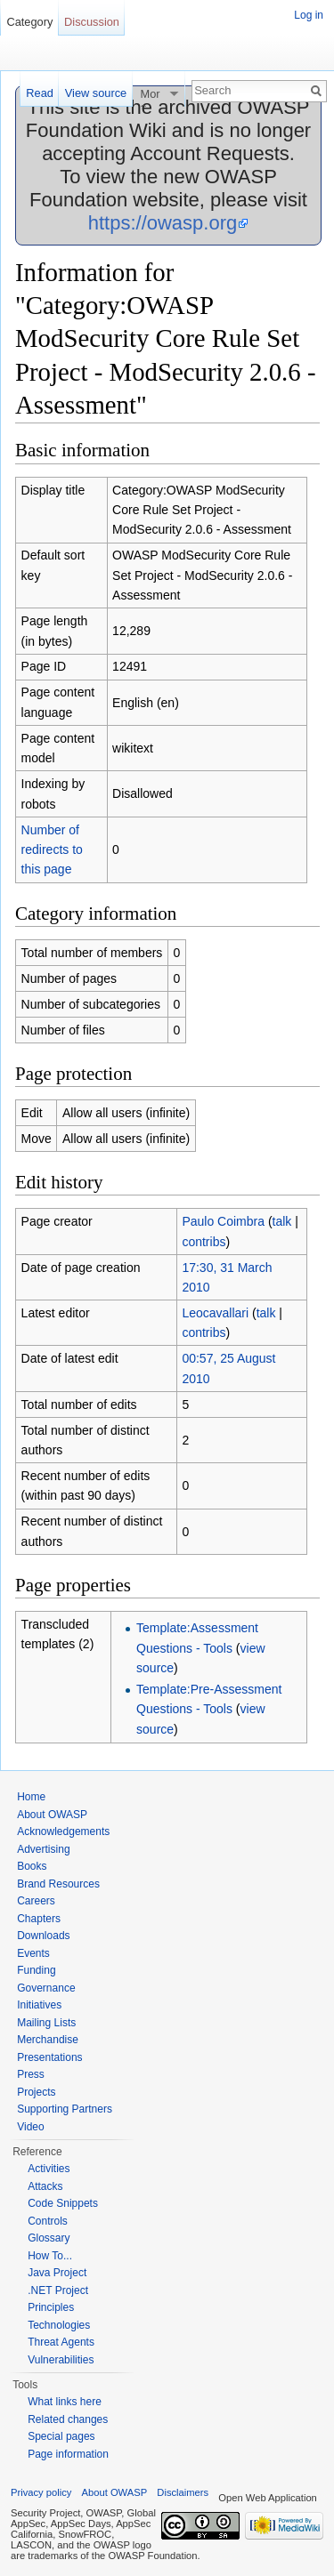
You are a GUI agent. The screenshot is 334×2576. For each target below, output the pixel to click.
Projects (36, 2092)
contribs (203, 1242)
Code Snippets (63, 2203)
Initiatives (39, 2005)
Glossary (48, 2238)
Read (39, 93)
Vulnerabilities (61, 2360)
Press (31, 2074)
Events (33, 1953)
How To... (50, 2256)
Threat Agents (61, 2342)
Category (29, 21)
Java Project (57, 2272)
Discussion (91, 21)
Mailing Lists (46, 2023)
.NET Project (58, 2290)
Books (31, 1866)
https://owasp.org (163, 223)
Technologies (59, 2325)
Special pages (61, 2436)
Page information (68, 2454)
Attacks (45, 2186)
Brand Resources (58, 1884)
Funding (36, 1970)
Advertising (43, 1849)
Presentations (49, 2057)
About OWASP (52, 1814)
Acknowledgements (63, 1831)
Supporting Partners (64, 2109)
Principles (51, 2307)
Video (30, 2127)
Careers (36, 1901)
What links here (65, 2401)
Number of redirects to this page (52, 850)
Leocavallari (215, 1313)
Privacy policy (41, 2492)
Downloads (43, 1935)
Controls (48, 2221)
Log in (308, 15)
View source (95, 93)
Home (31, 1797)
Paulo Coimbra (223, 1221)
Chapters (39, 1918)
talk (282, 1221)
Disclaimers (182, 2492)
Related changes (68, 2419)
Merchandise (47, 2039)
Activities (48, 2168)
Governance (46, 1988)
